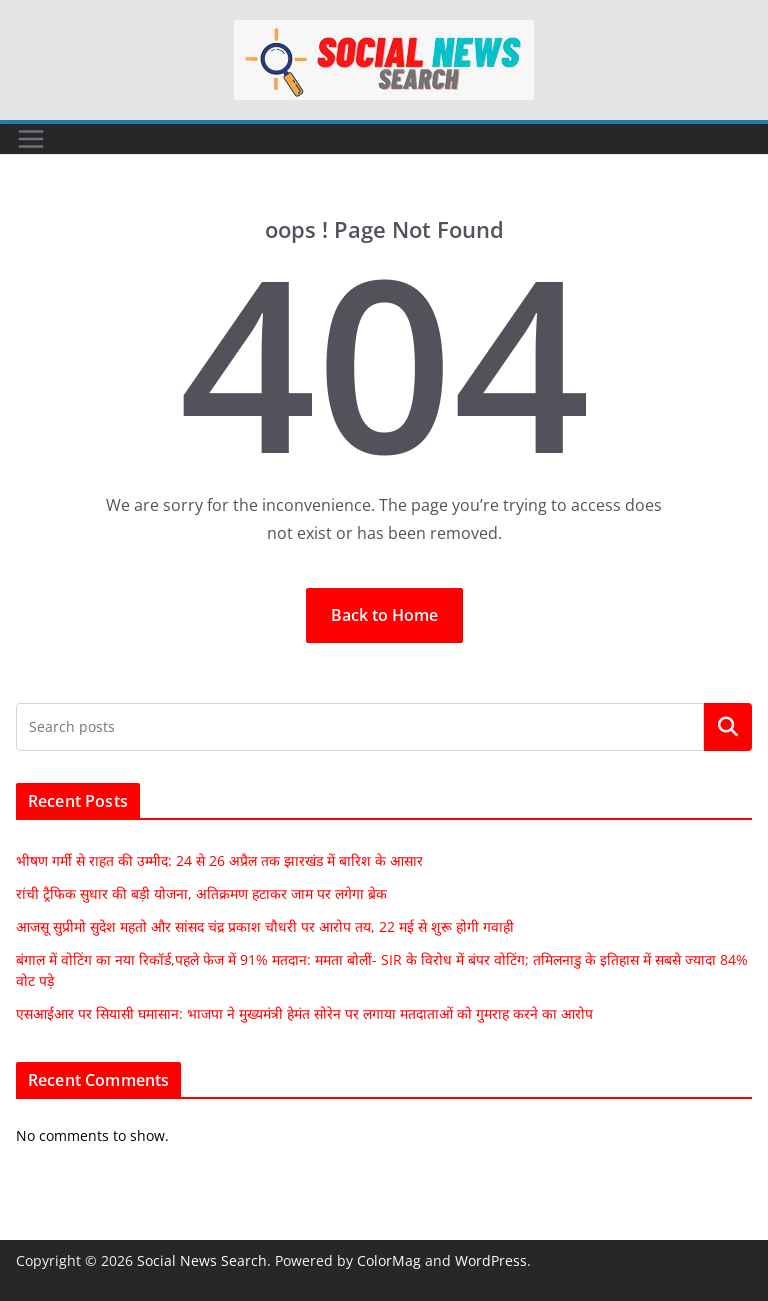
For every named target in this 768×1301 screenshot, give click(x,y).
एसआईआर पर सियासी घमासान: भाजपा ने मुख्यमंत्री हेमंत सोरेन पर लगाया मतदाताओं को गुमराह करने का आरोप (304, 1013)
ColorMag (389, 1260)
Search (728, 727)
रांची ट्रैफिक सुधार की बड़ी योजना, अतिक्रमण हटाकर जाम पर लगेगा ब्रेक (201, 893)
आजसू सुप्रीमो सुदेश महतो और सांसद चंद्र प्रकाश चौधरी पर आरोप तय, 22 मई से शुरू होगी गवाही (265, 926)
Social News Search (202, 1260)
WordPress (491, 1260)
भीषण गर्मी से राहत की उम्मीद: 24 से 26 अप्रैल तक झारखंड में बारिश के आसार (219, 860)
